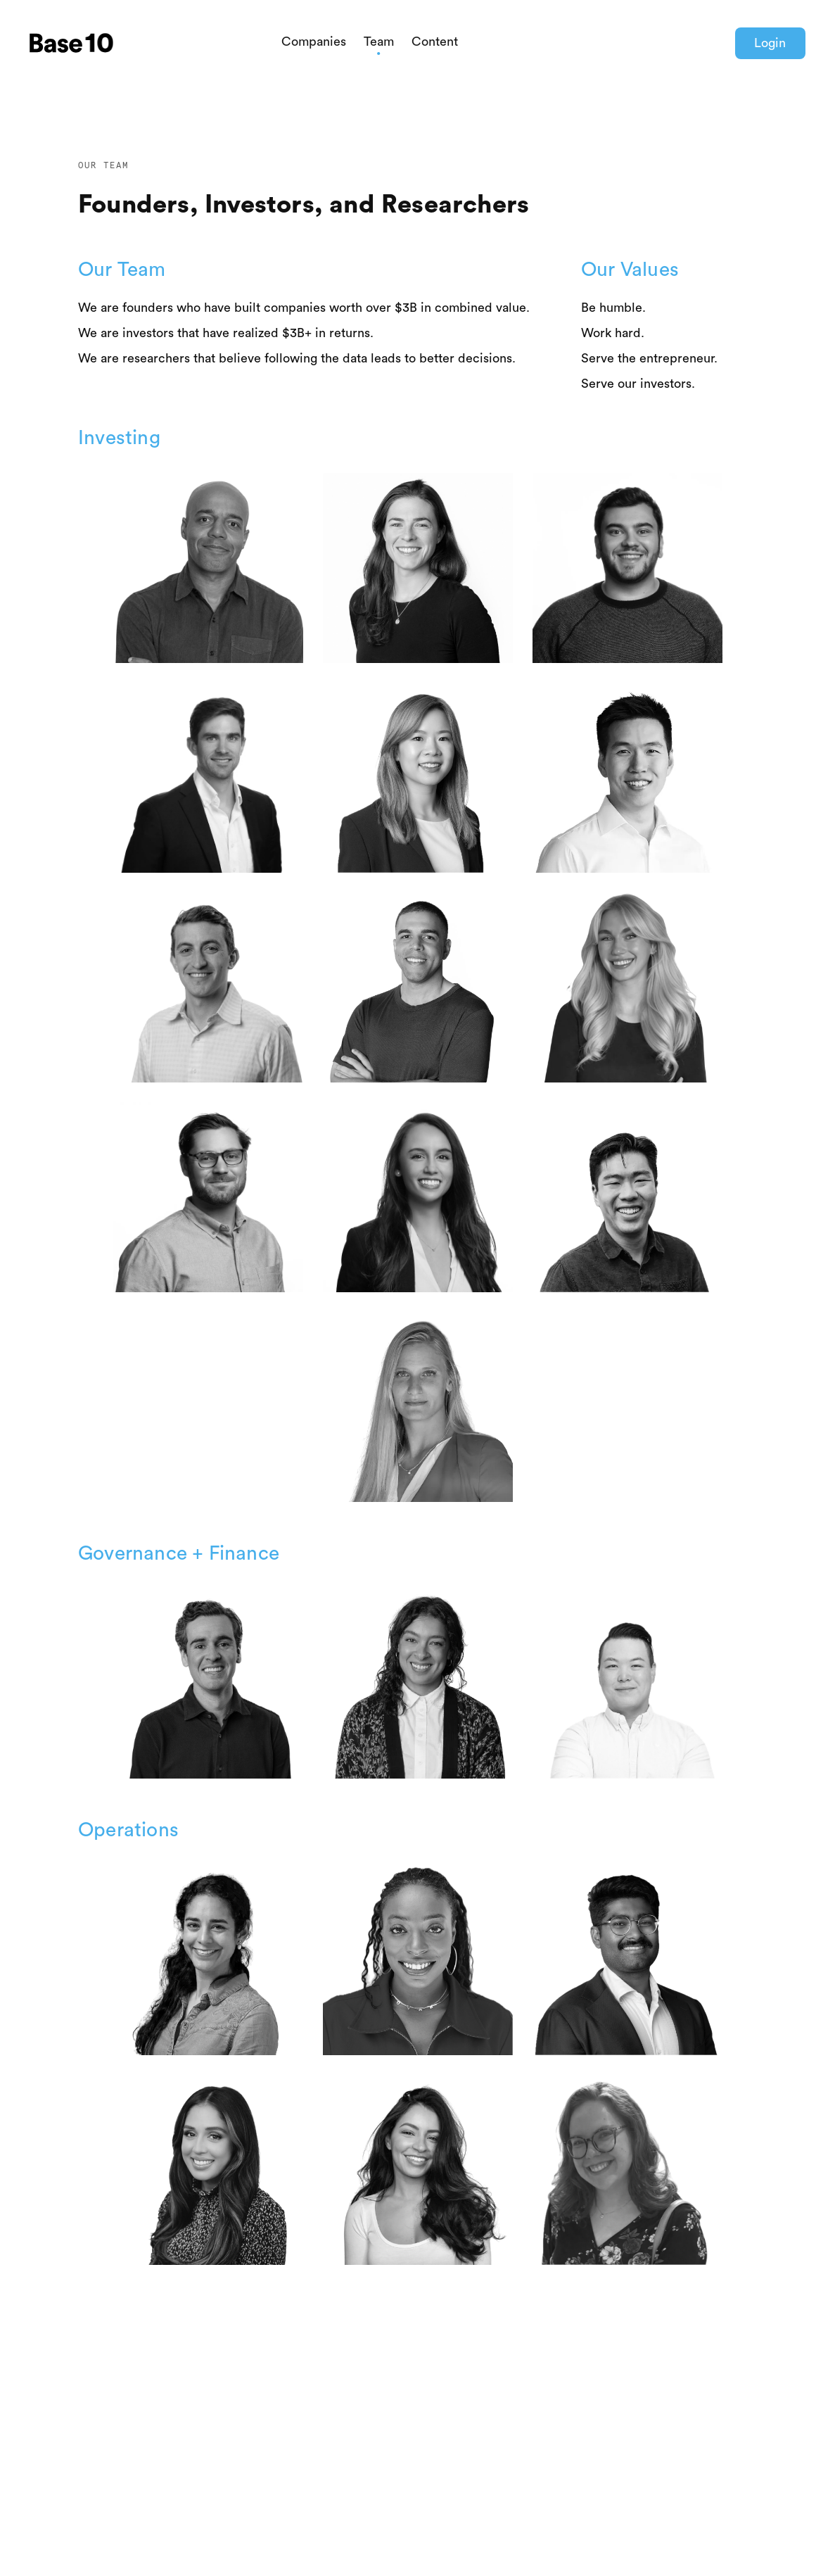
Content (435, 41)
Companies (313, 41)
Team (379, 41)
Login (770, 43)
